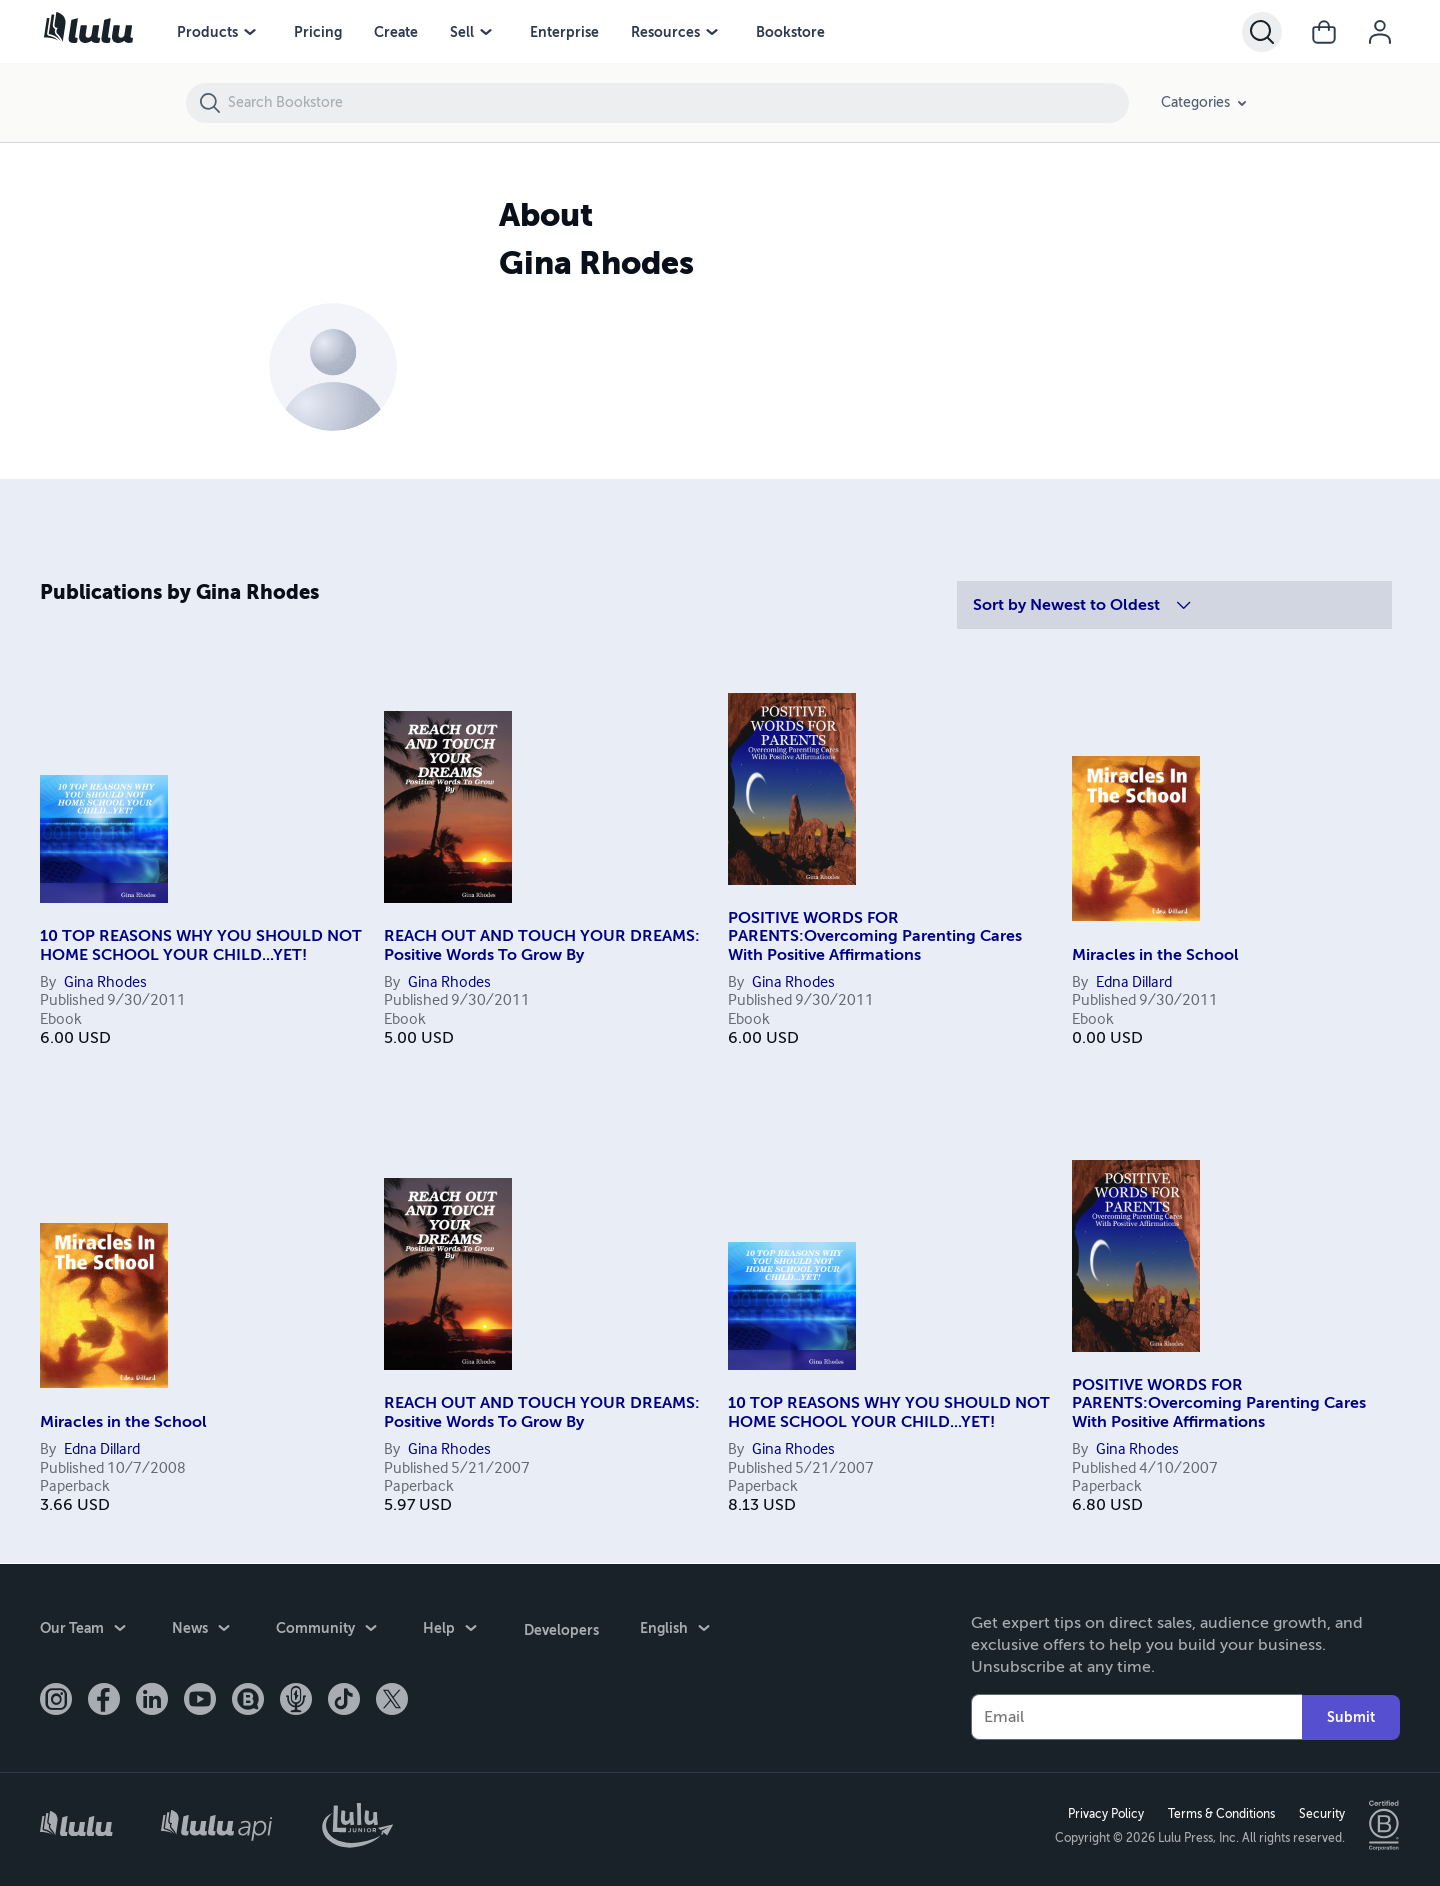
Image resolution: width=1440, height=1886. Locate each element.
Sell (462, 32)
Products (207, 32)
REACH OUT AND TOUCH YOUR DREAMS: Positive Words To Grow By (542, 945)
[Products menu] (250, 32)
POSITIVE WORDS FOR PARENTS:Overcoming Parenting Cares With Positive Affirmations (875, 936)
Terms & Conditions (1220, 1813)
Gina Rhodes (105, 983)
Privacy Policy (1105, 1813)
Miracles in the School (1155, 955)
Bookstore (790, 32)
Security (1321, 1813)
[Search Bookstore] (677, 103)
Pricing (318, 32)
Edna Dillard (1134, 983)
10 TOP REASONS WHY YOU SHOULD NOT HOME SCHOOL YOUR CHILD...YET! (201, 945)
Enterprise (564, 32)
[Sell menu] (486, 32)
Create (396, 32)
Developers (560, 1628)
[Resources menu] (712, 32)
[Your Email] (1136, 1716)
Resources (665, 32)
